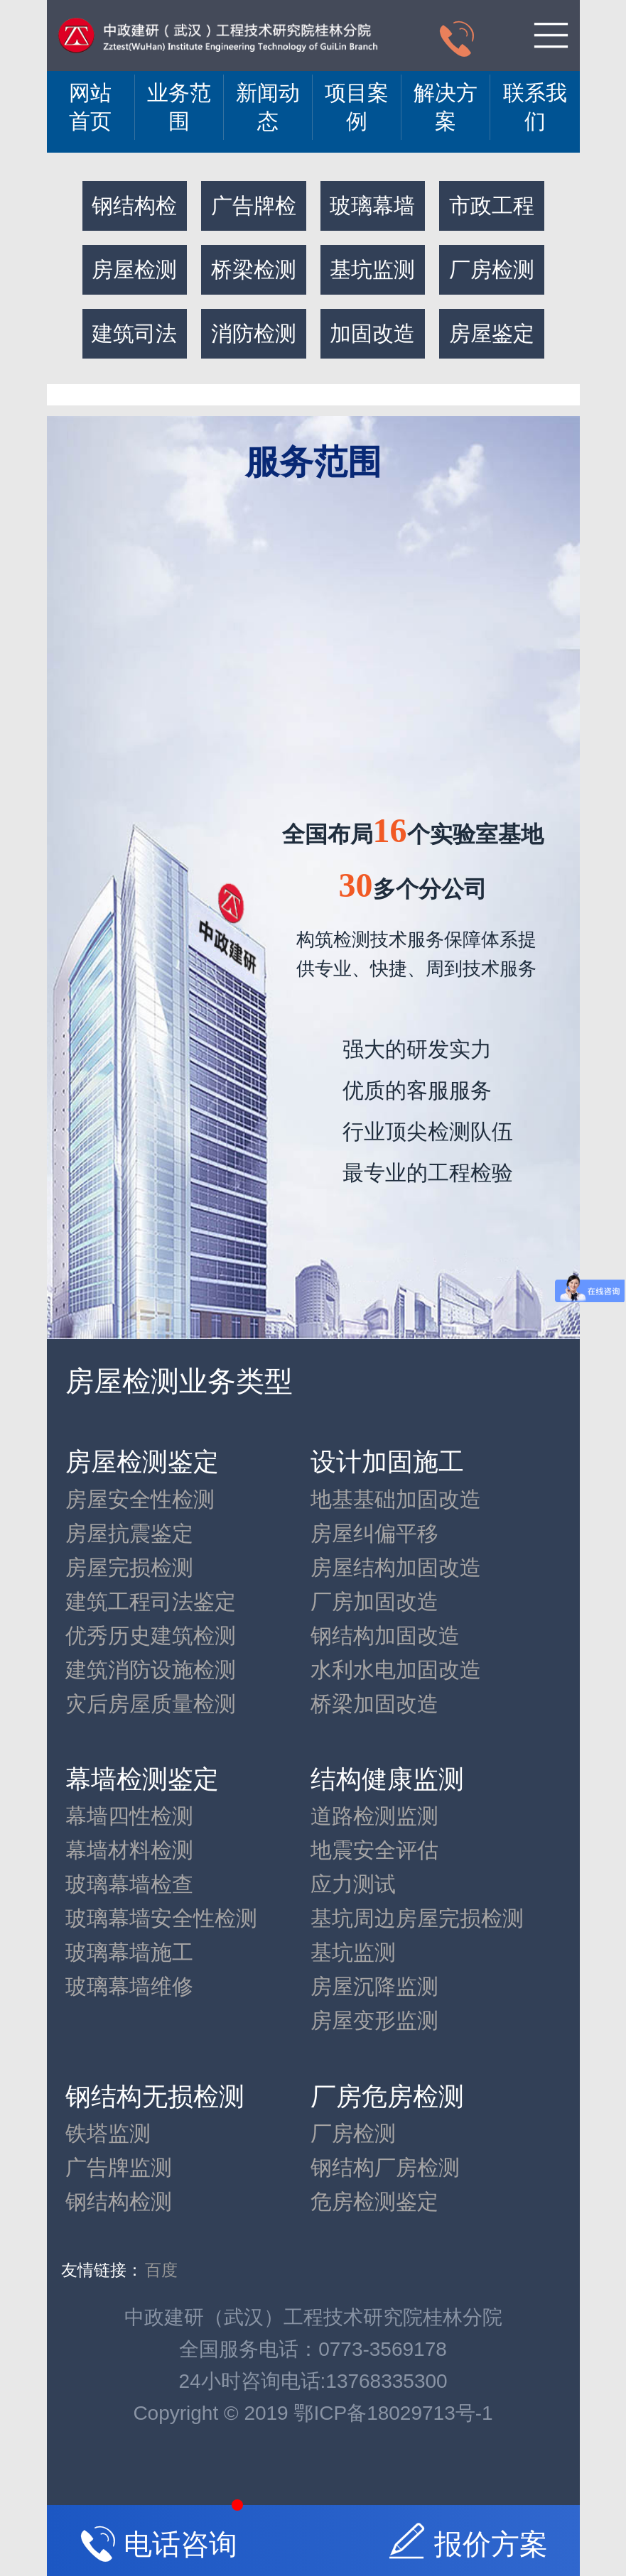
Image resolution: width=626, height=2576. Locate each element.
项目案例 (357, 107)
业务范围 (179, 107)
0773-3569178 (382, 2349)
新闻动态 (268, 107)
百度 (161, 2270)
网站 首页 (90, 107)
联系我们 (535, 107)
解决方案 (445, 107)
